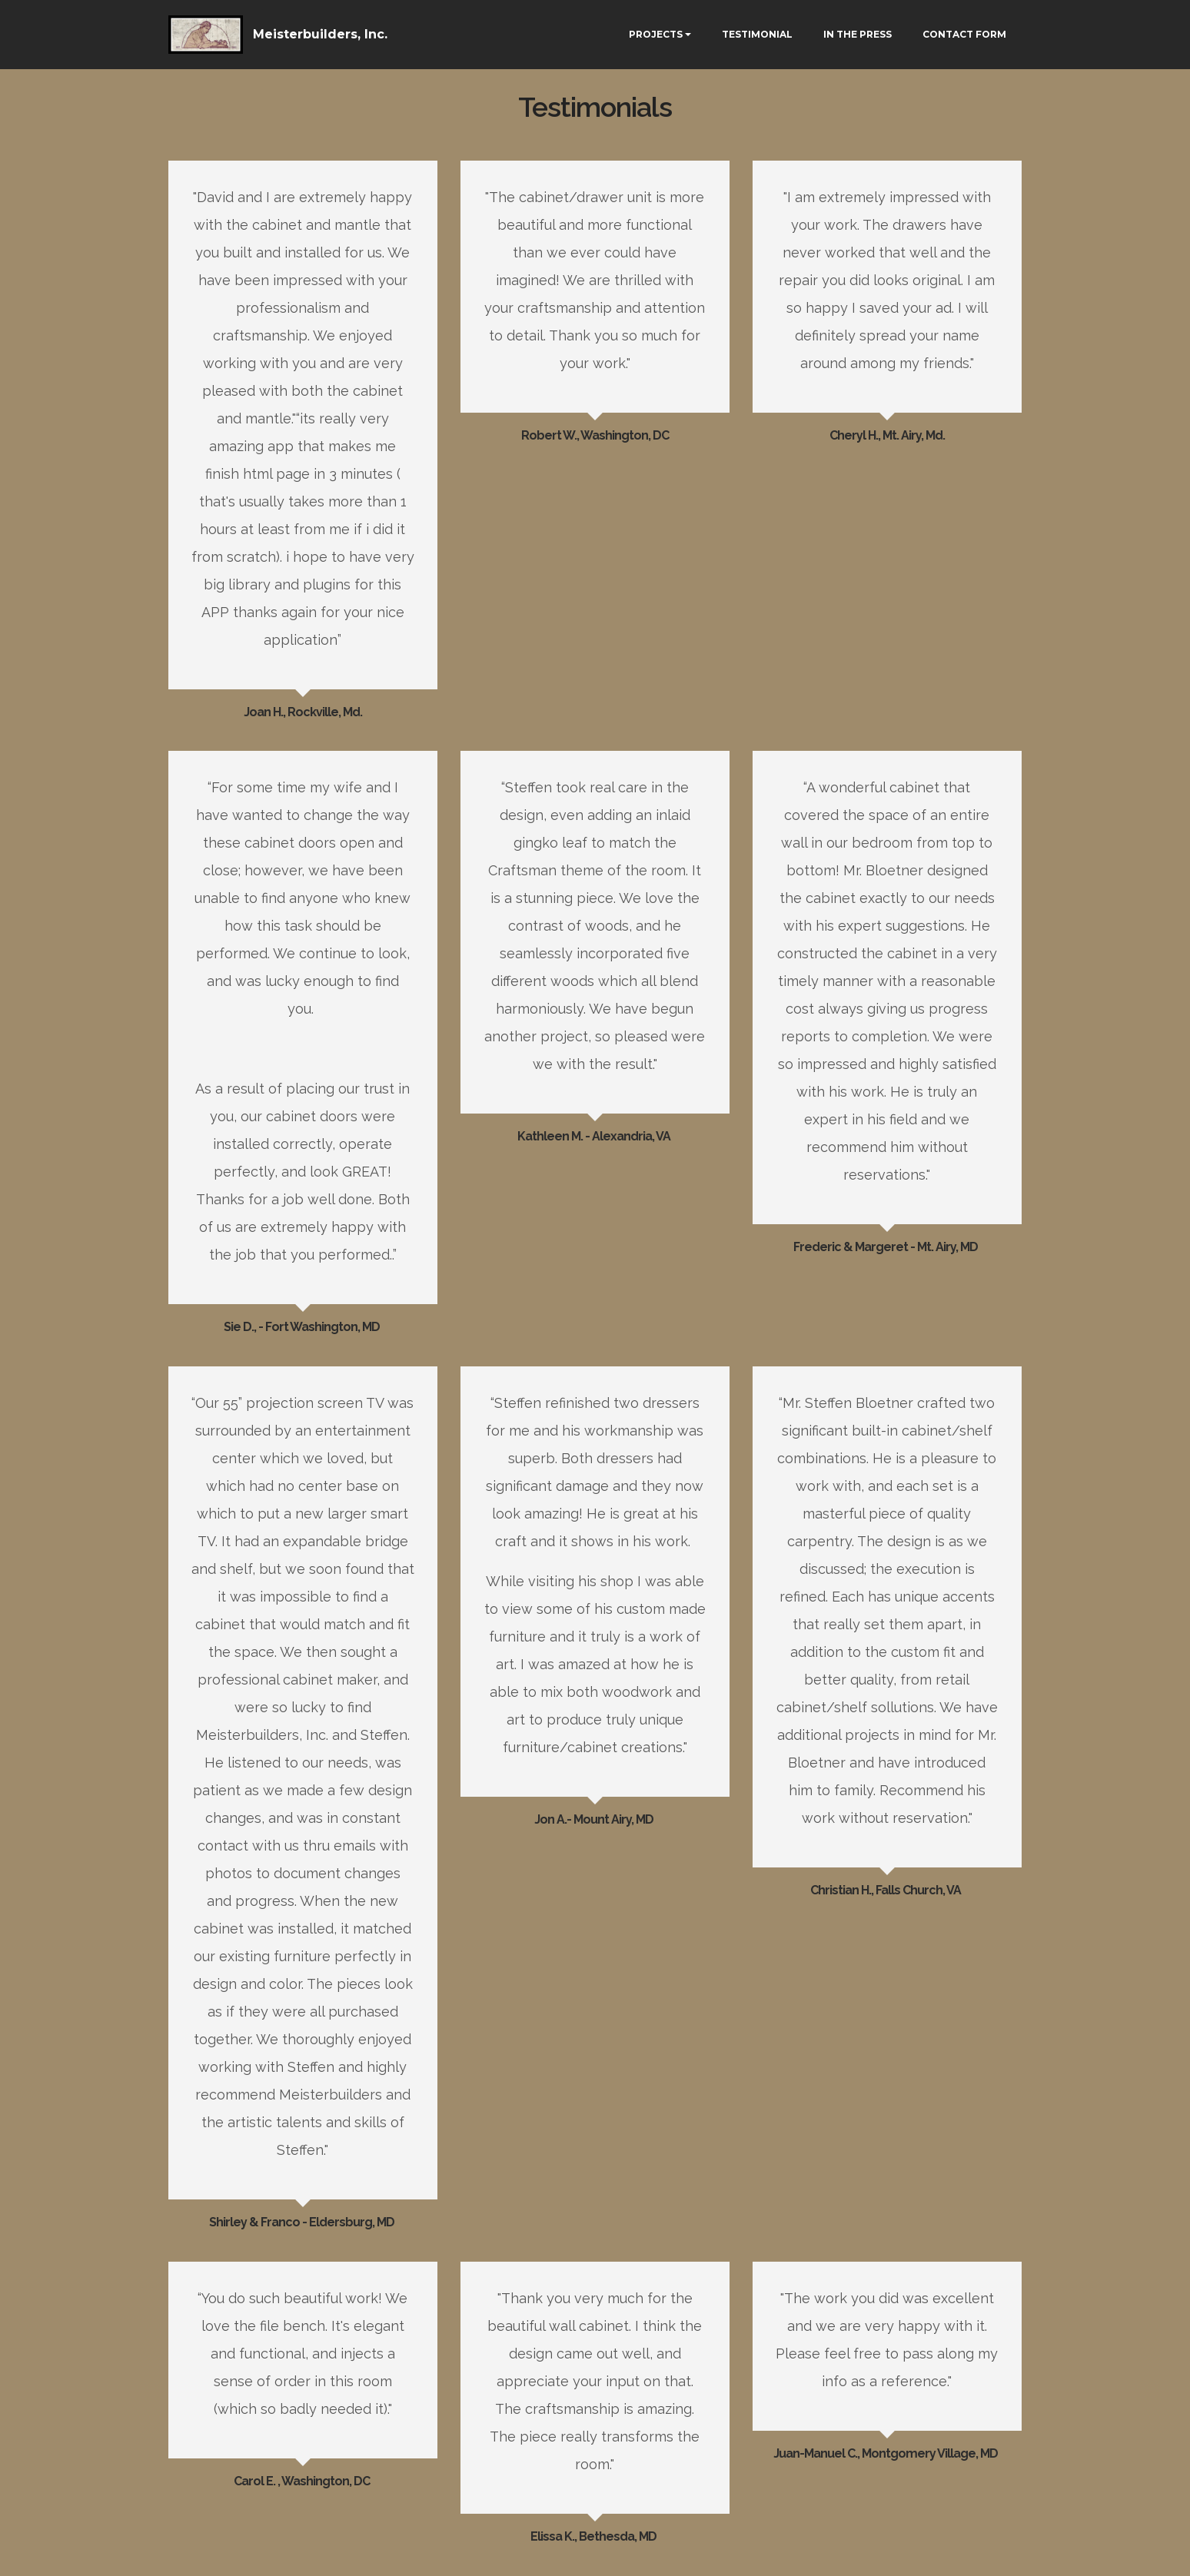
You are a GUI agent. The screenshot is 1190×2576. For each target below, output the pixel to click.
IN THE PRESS (857, 34)
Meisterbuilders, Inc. (320, 34)
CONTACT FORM (964, 34)
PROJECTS (656, 34)
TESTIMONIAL (757, 34)
